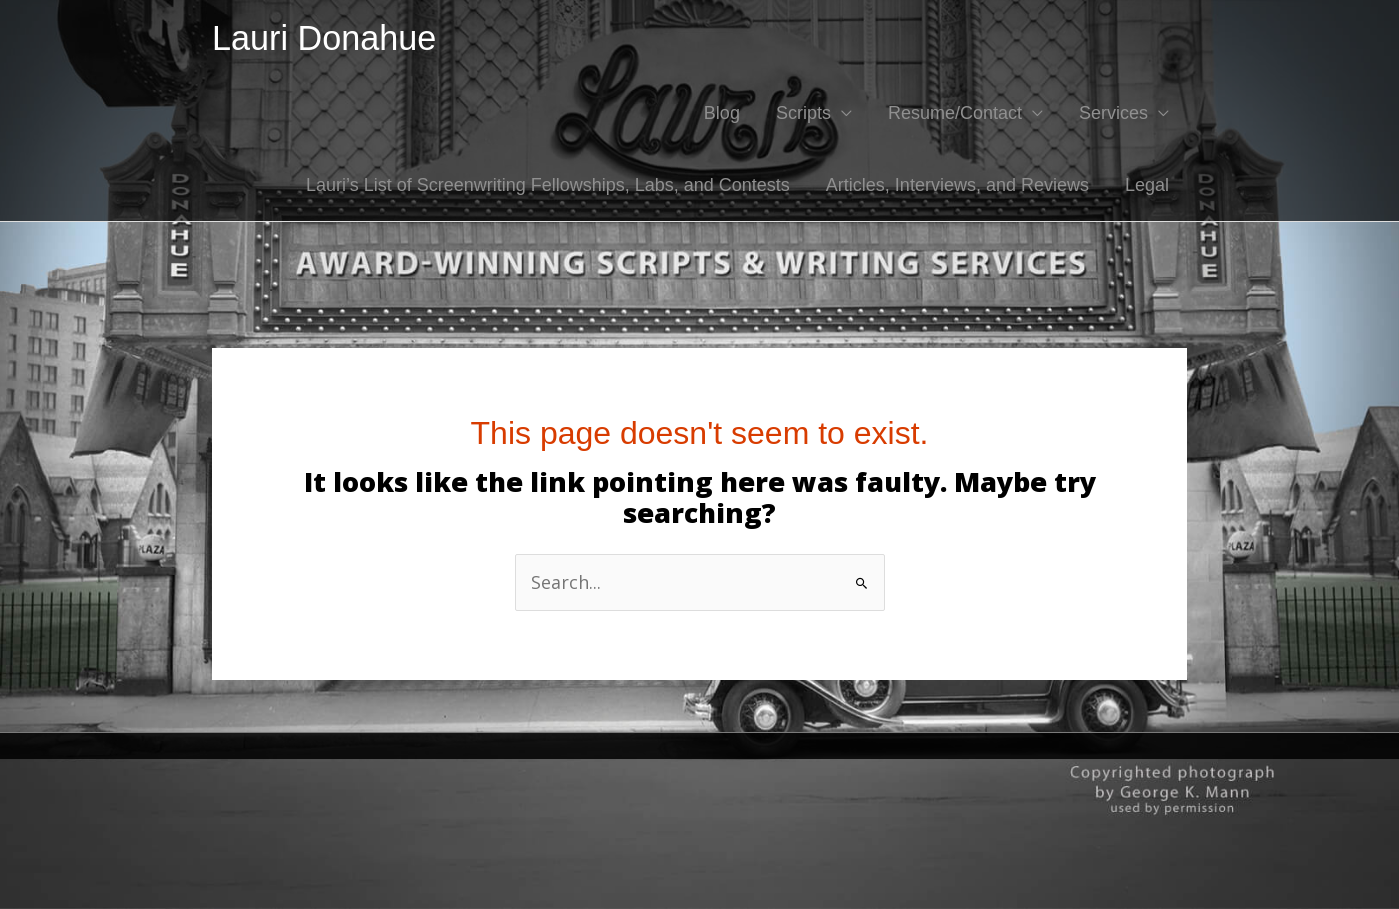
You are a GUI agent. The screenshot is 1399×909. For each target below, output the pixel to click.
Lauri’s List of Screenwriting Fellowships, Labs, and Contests (548, 185)
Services (1113, 113)
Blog (722, 113)
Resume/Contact (955, 113)
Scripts (803, 113)
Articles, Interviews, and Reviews (957, 185)
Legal (1147, 185)
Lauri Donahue (324, 38)
